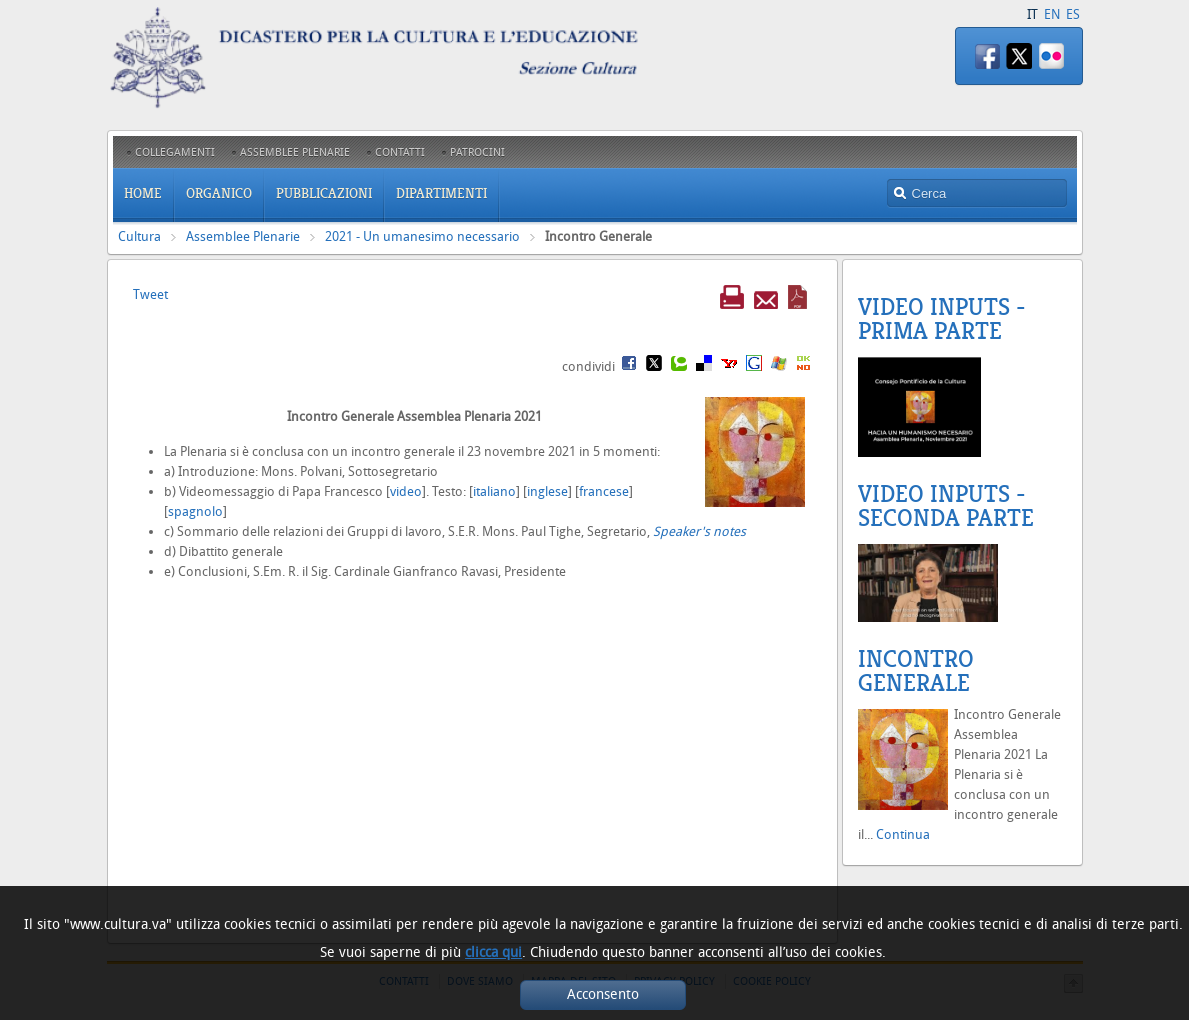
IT (1032, 14)
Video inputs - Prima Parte (942, 319)
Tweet (150, 294)
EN (1052, 14)
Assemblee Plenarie (243, 236)
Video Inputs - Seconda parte (946, 506)
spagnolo (195, 511)
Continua (903, 834)
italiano (494, 491)
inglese (547, 491)
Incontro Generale (916, 671)
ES (1073, 14)
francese (604, 491)
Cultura (139, 236)
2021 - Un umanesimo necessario (422, 236)
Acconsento (603, 994)
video (406, 491)
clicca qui (493, 952)
